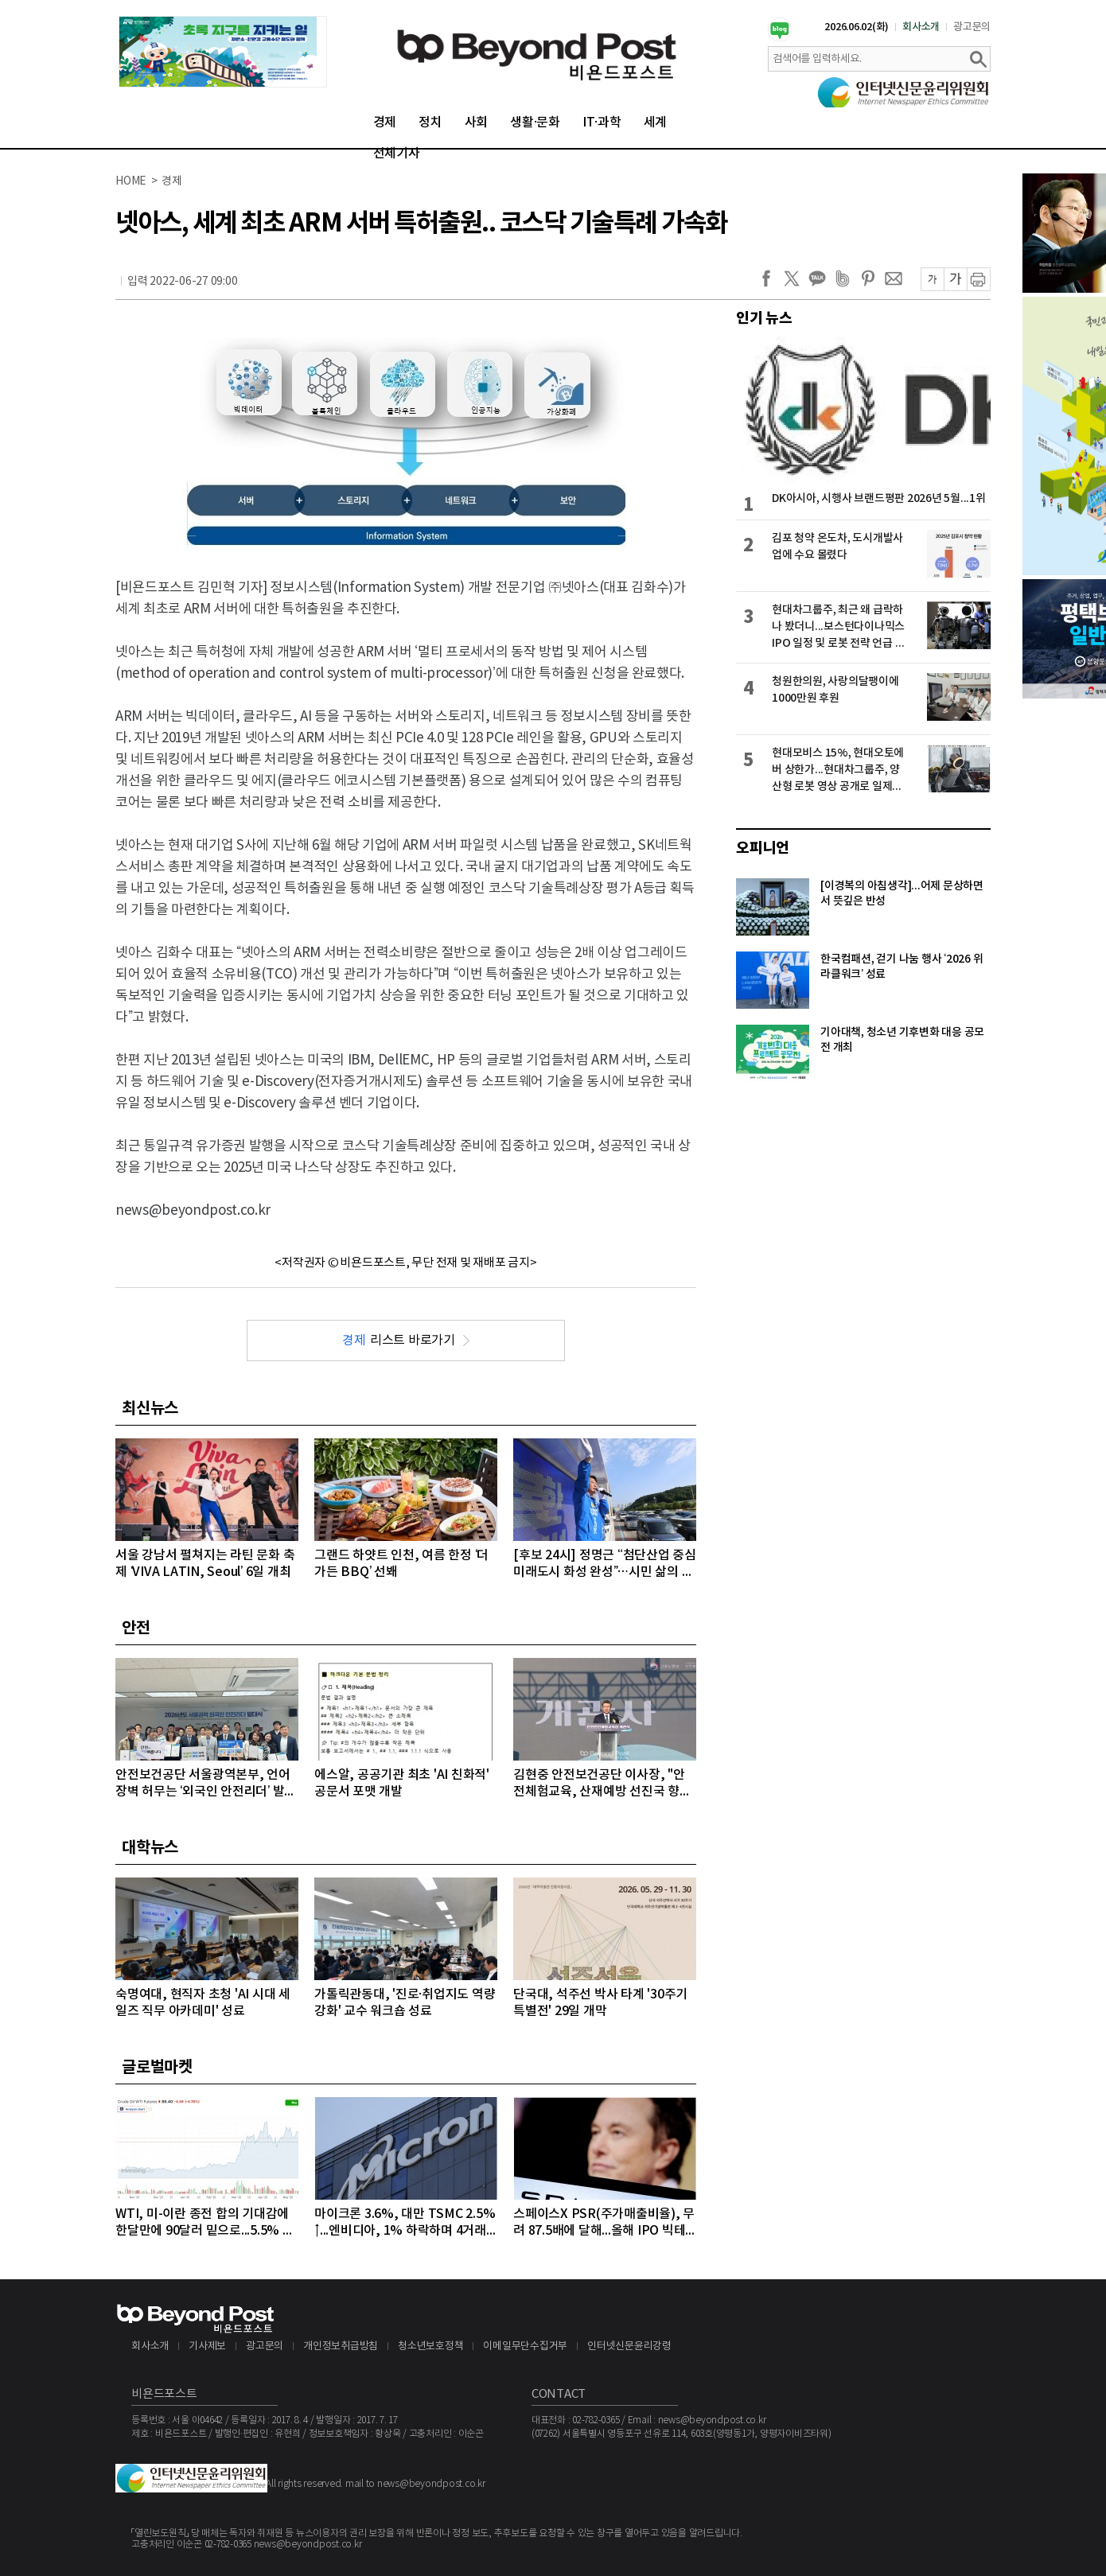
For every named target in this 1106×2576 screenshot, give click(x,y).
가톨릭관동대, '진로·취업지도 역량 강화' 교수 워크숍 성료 (404, 2002)
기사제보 (207, 2346)
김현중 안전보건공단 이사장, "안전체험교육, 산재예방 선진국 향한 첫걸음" (602, 1784)
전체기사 (396, 153)
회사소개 (921, 27)
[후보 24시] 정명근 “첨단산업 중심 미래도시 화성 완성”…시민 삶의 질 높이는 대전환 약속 (604, 1564)
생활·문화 (535, 122)
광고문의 (972, 27)
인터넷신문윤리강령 (629, 2346)
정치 (430, 122)
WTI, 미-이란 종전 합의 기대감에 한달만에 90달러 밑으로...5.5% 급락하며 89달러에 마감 (204, 2223)
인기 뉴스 (764, 318)
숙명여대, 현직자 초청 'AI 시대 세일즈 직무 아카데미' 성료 (202, 2002)
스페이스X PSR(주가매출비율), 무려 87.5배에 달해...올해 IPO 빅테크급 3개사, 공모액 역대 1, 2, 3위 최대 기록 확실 (604, 2223)
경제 (385, 122)
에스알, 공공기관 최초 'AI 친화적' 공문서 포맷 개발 (401, 1783)
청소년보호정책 (430, 2346)
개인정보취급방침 (340, 2346)
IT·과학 (601, 122)
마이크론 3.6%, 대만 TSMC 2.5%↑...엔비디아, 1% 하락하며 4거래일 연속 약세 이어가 (404, 2223)
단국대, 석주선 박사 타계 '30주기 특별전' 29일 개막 (600, 2002)
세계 (656, 122)
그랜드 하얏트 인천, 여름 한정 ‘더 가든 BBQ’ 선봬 (401, 1563)
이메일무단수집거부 (525, 2346)
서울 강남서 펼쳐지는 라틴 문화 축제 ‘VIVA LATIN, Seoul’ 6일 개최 (204, 1563)
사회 (477, 122)
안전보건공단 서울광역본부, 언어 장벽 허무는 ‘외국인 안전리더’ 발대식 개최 (205, 1784)
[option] (223, 52)
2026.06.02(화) (856, 27)
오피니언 (762, 848)
